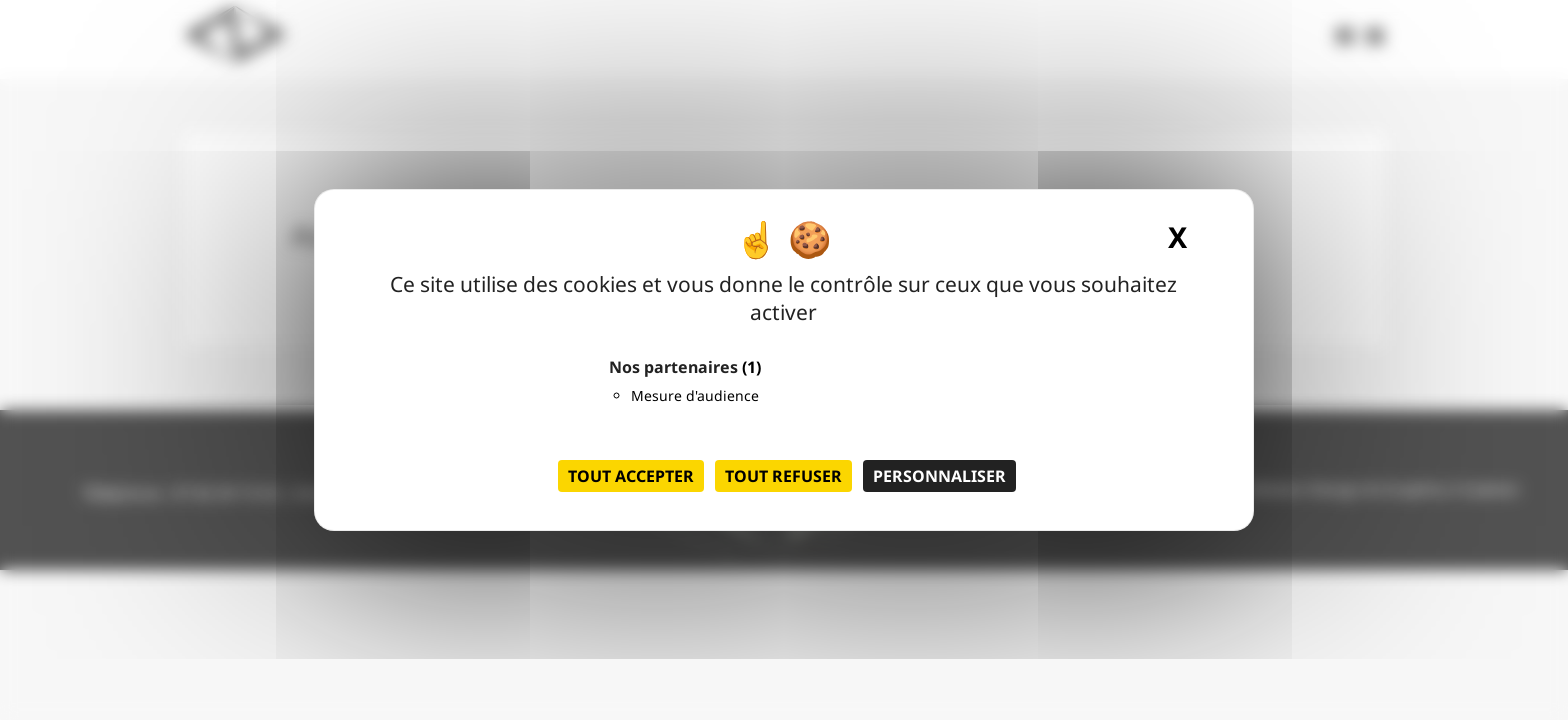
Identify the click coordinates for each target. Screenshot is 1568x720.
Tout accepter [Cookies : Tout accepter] (631, 476)
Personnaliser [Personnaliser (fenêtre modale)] (939, 476)
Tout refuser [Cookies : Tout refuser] (783, 476)
